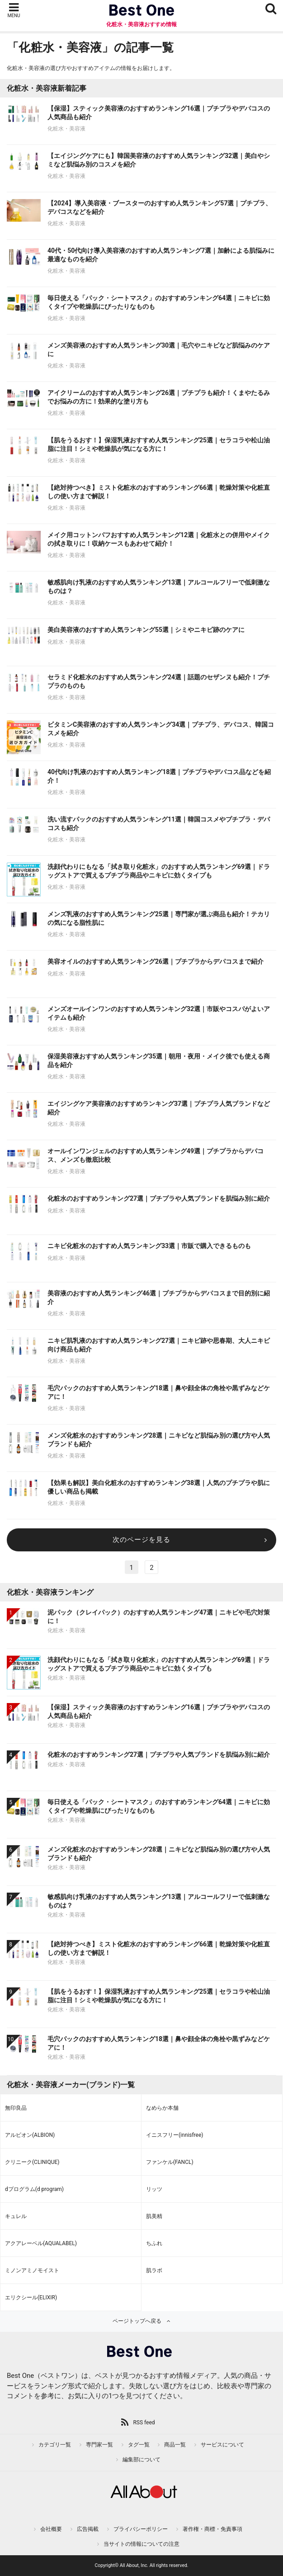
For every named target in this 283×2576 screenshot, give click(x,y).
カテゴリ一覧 (54, 2444)
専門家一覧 (99, 2444)
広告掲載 (88, 2529)
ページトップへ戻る (137, 2321)
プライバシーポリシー (140, 2529)
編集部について (141, 2459)
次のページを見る (141, 1540)
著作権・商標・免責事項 (212, 2529)
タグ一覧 (139, 2444)
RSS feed (144, 2422)
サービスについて (222, 2444)
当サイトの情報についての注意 (141, 2544)
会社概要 (51, 2529)
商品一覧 (175, 2444)
